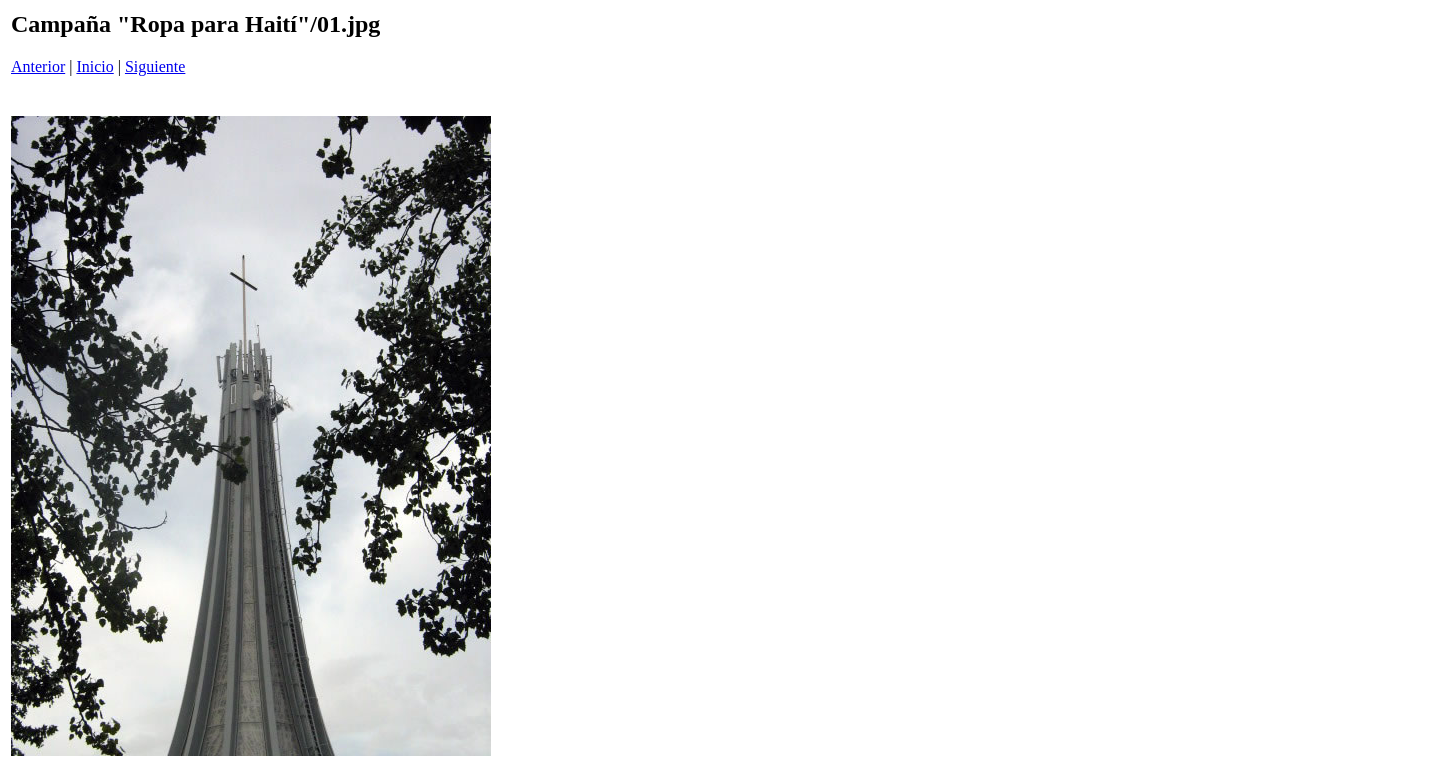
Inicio (94, 66)
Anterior (38, 66)
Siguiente (155, 66)
